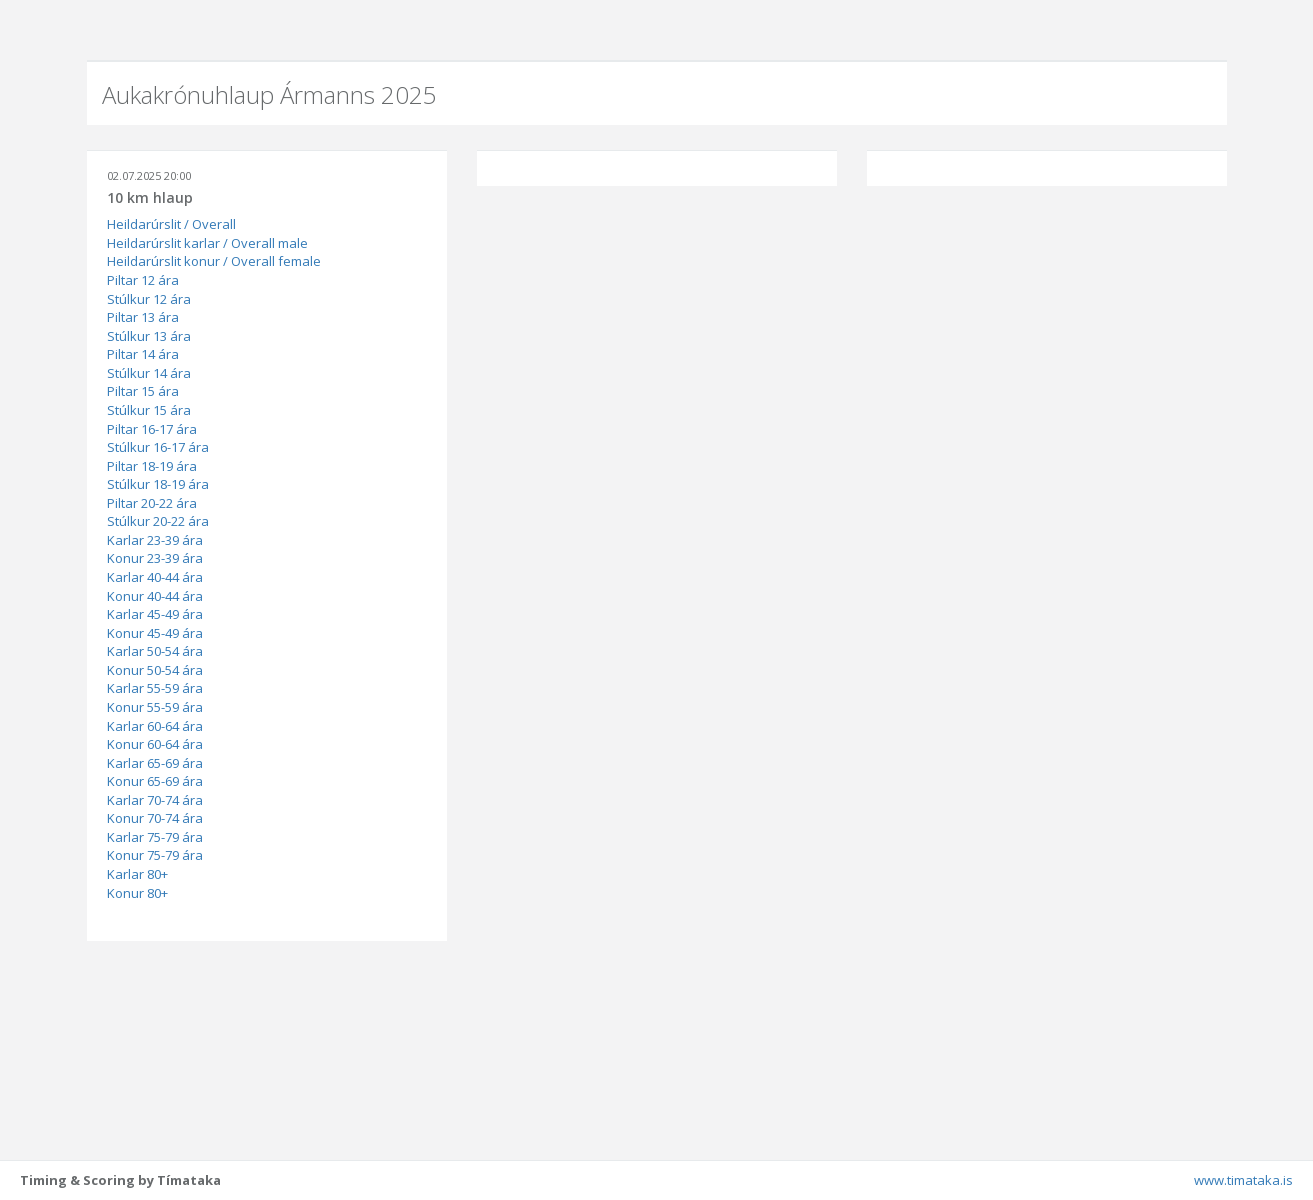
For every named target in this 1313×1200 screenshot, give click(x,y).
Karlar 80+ (137, 874)
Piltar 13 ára (143, 317)
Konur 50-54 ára (155, 670)
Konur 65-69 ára (155, 781)
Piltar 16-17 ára (152, 429)
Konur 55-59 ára (155, 707)
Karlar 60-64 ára (155, 726)
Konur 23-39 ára (155, 558)
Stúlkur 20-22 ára (158, 521)
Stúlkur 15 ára (149, 410)
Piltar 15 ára (143, 391)
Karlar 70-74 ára (155, 800)
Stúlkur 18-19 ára (158, 484)
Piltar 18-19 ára (152, 466)
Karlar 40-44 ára (155, 577)
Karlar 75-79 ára (155, 837)
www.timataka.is (1243, 1180)
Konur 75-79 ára (155, 855)
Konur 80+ (137, 893)
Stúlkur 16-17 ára (158, 447)
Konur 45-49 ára (155, 633)
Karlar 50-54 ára (155, 651)
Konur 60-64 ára (155, 744)
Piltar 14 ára (143, 354)
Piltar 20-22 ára (152, 503)
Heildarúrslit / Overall (171, 224)
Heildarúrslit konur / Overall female (214, 261)
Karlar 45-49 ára (155, 614)
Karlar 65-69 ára (155, 763)
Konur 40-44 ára (155, 596)
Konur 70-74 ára (155, 818)
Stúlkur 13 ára (149, 336)
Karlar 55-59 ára (155, 688)
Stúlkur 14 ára (149, 373)
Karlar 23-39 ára (155, 540)
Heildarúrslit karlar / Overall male (207, 243)
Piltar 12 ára (143, 280)
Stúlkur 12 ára (149, 299)
